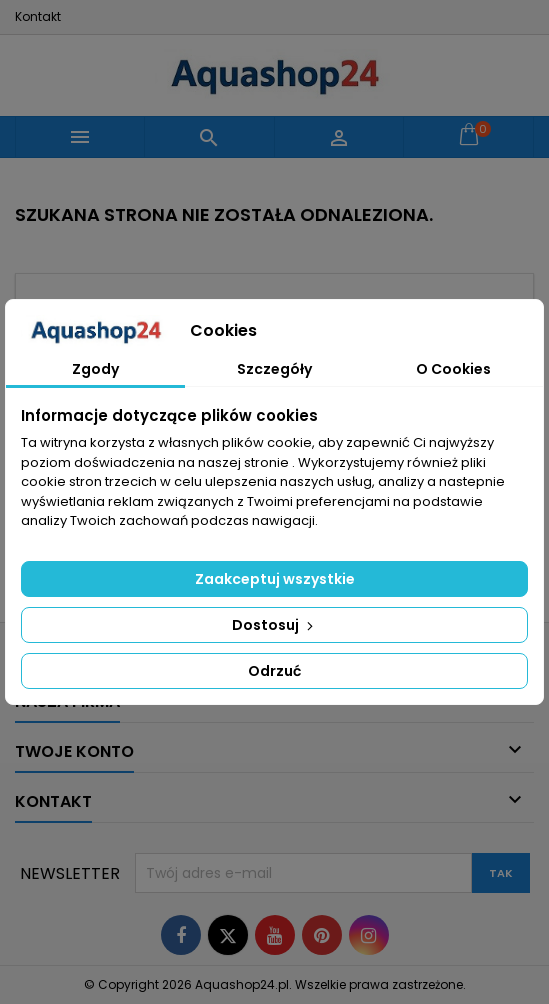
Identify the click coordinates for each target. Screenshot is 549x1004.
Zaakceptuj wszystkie (275, 579)
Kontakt (38, 16)
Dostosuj (274, 625)
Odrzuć (274, 671)
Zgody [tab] (95, 369)
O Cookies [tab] (453, 369)
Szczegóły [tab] (274, 369)
